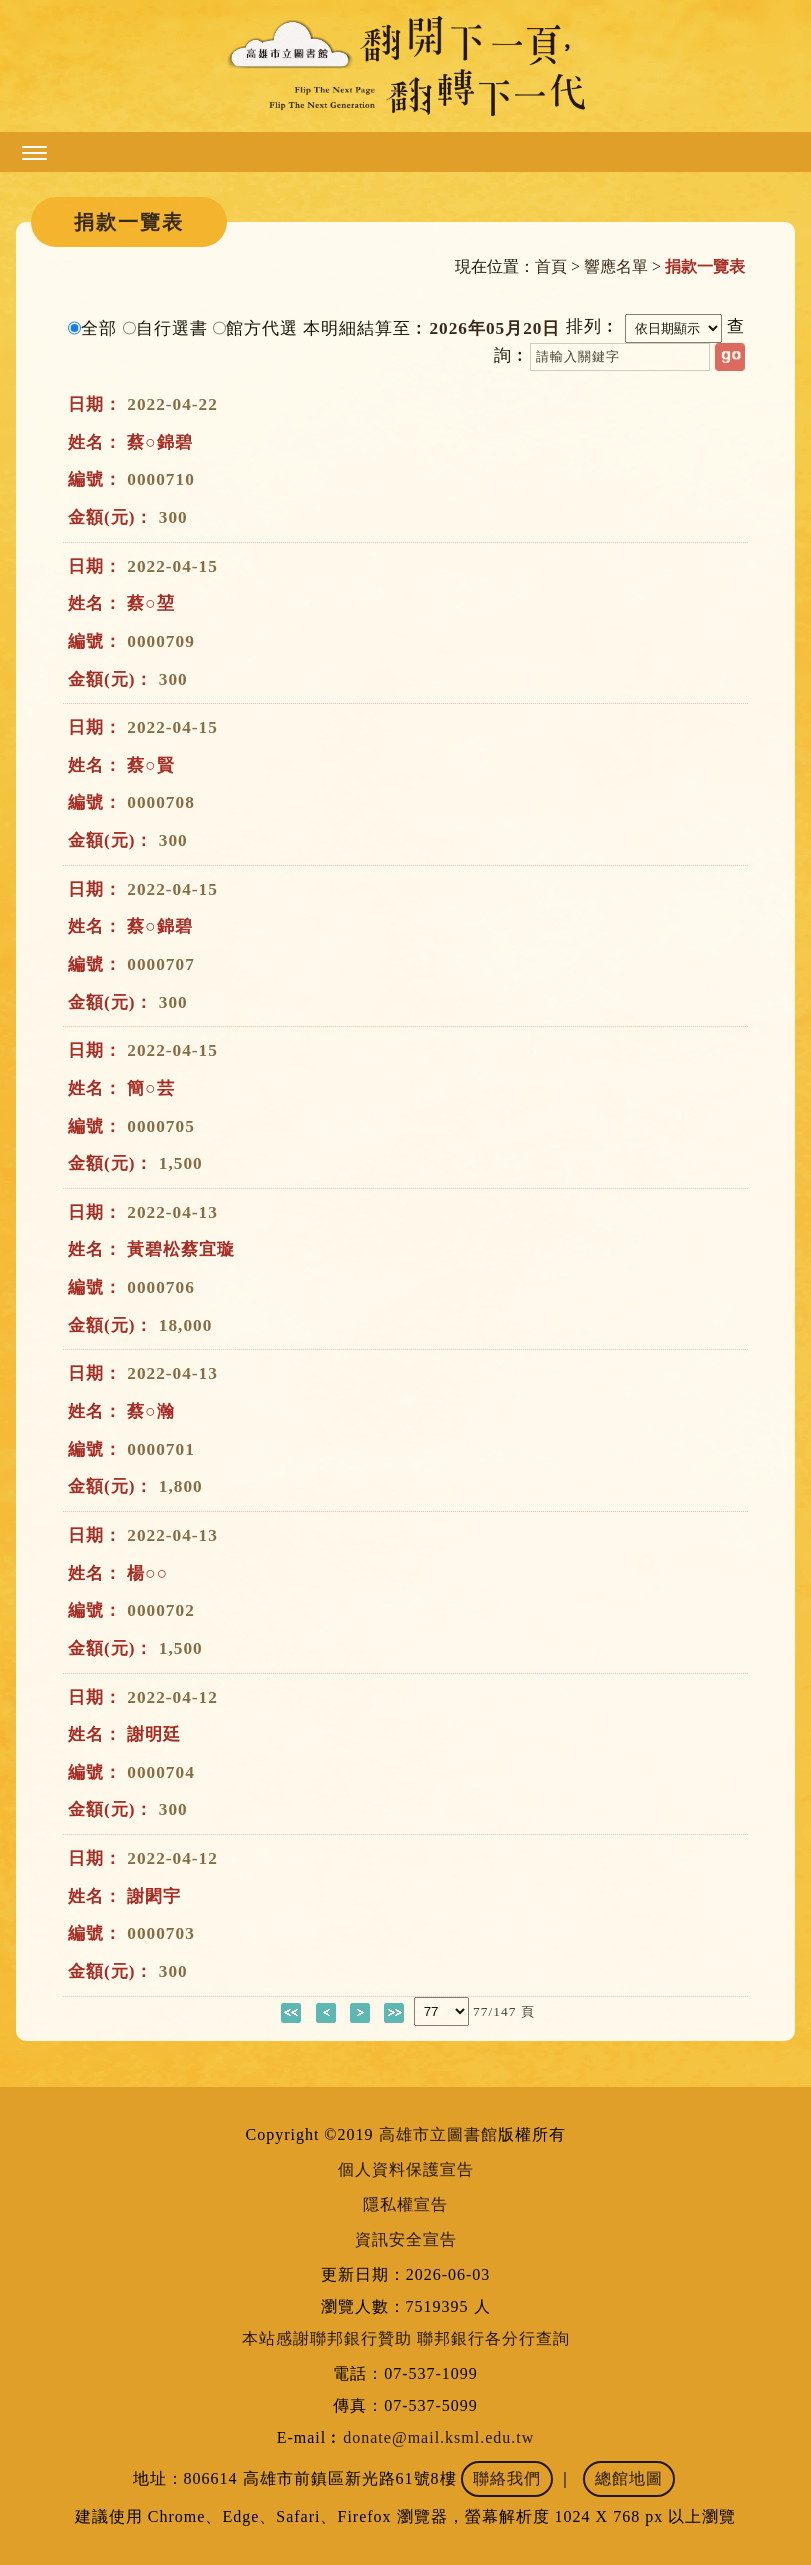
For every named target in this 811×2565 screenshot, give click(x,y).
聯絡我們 (507, 2478)
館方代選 (262, 328)
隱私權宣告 (405, 2204)
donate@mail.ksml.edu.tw (438, 2437)
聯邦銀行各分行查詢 (493, 2338)
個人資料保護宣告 (406, 2169)
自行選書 (172, 328)
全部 (99, 328)
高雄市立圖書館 (438, 2134)
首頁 (551, 266)
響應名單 (616, 266)
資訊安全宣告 (406, 2239)
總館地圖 (629, 2478)
